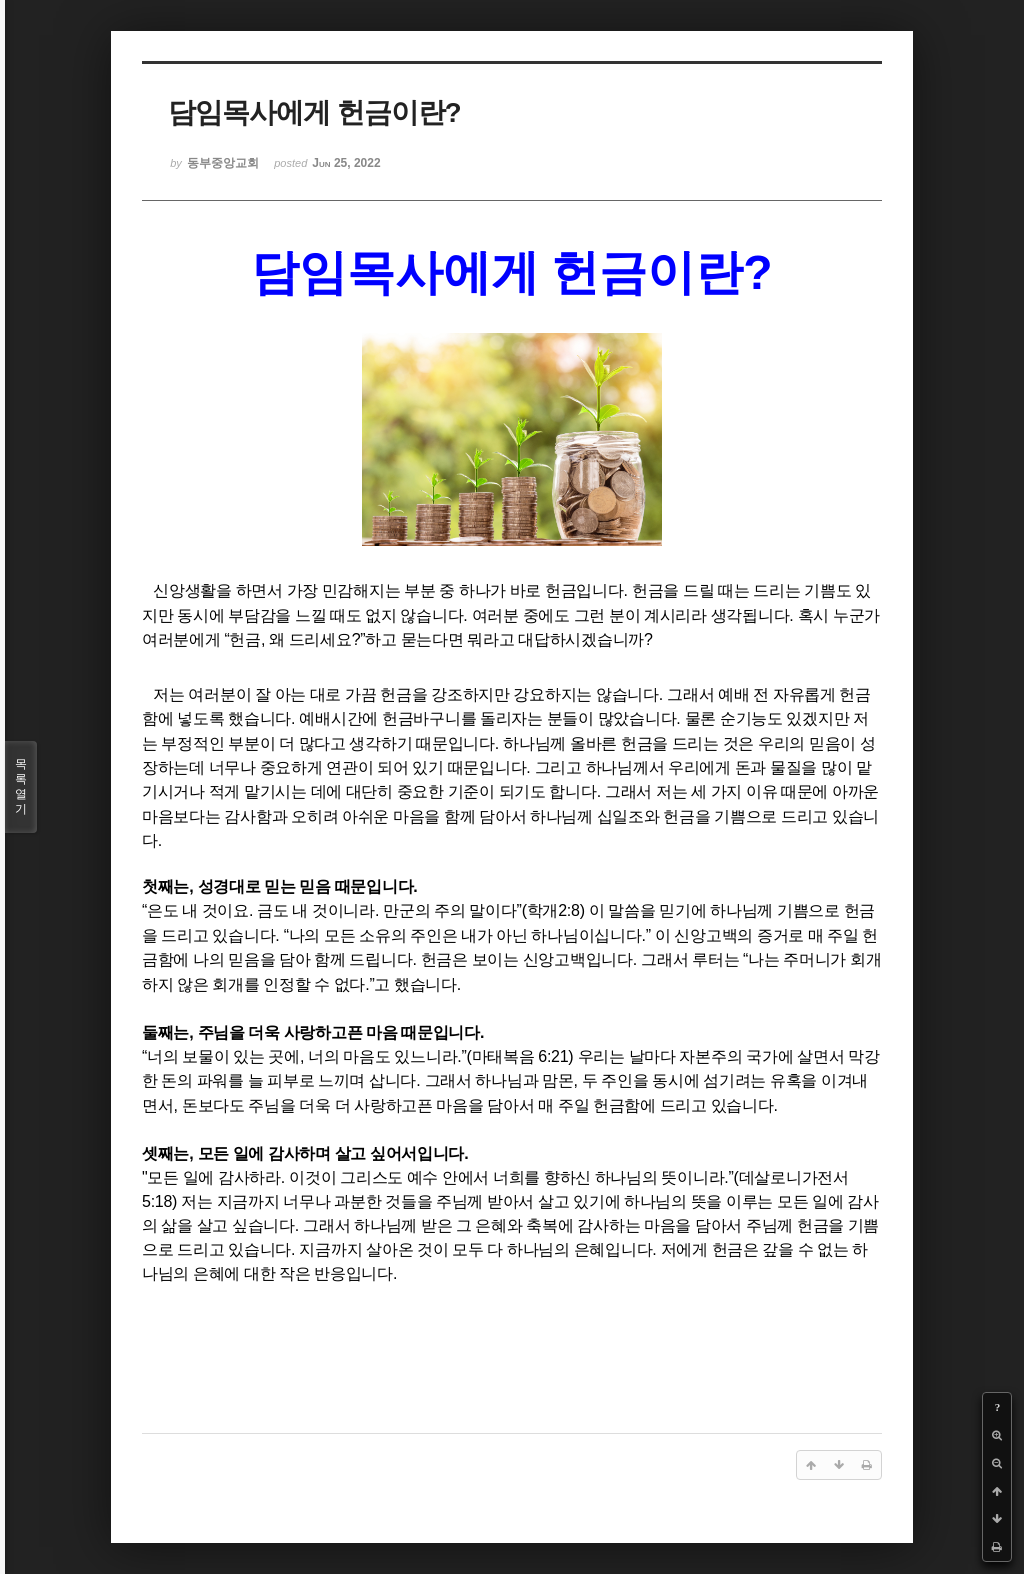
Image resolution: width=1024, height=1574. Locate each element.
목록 (21, 787)
